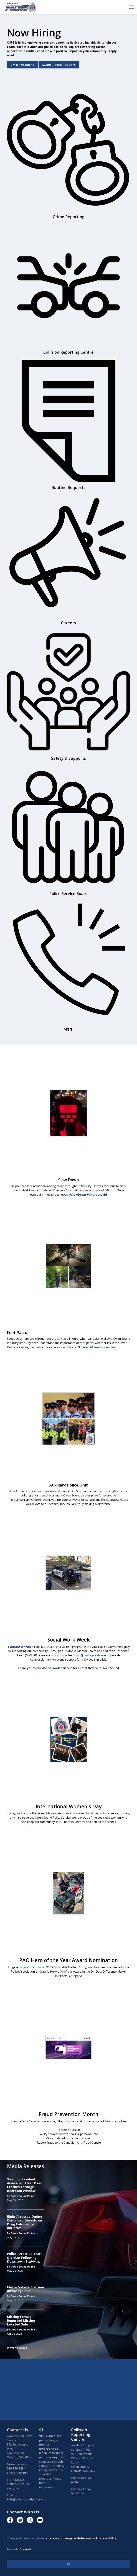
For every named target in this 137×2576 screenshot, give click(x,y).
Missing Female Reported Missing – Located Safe (22, 2320)
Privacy (54, 2538)
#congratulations (29, 1967)
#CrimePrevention (103, 1347)
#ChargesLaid (97, 1195)
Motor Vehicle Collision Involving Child (25, 2289)
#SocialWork (51, 1668)
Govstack (26, 2549)
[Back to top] (68, 2564)
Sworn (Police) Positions (59, 64)
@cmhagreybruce (93, 1655)
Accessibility (108, 2538)
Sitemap (66, 2538)
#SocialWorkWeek (20, 1647)
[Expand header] (131, 7)
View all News (17, 2348)
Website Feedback (86, 2538)
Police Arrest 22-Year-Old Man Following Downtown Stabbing (24, 2257)
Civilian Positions (22, 64)
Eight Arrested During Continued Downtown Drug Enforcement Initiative (24, 2222)
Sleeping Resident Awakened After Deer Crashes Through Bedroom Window (24, 2185)
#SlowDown (77, 1195)
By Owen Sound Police (21, 2196)
